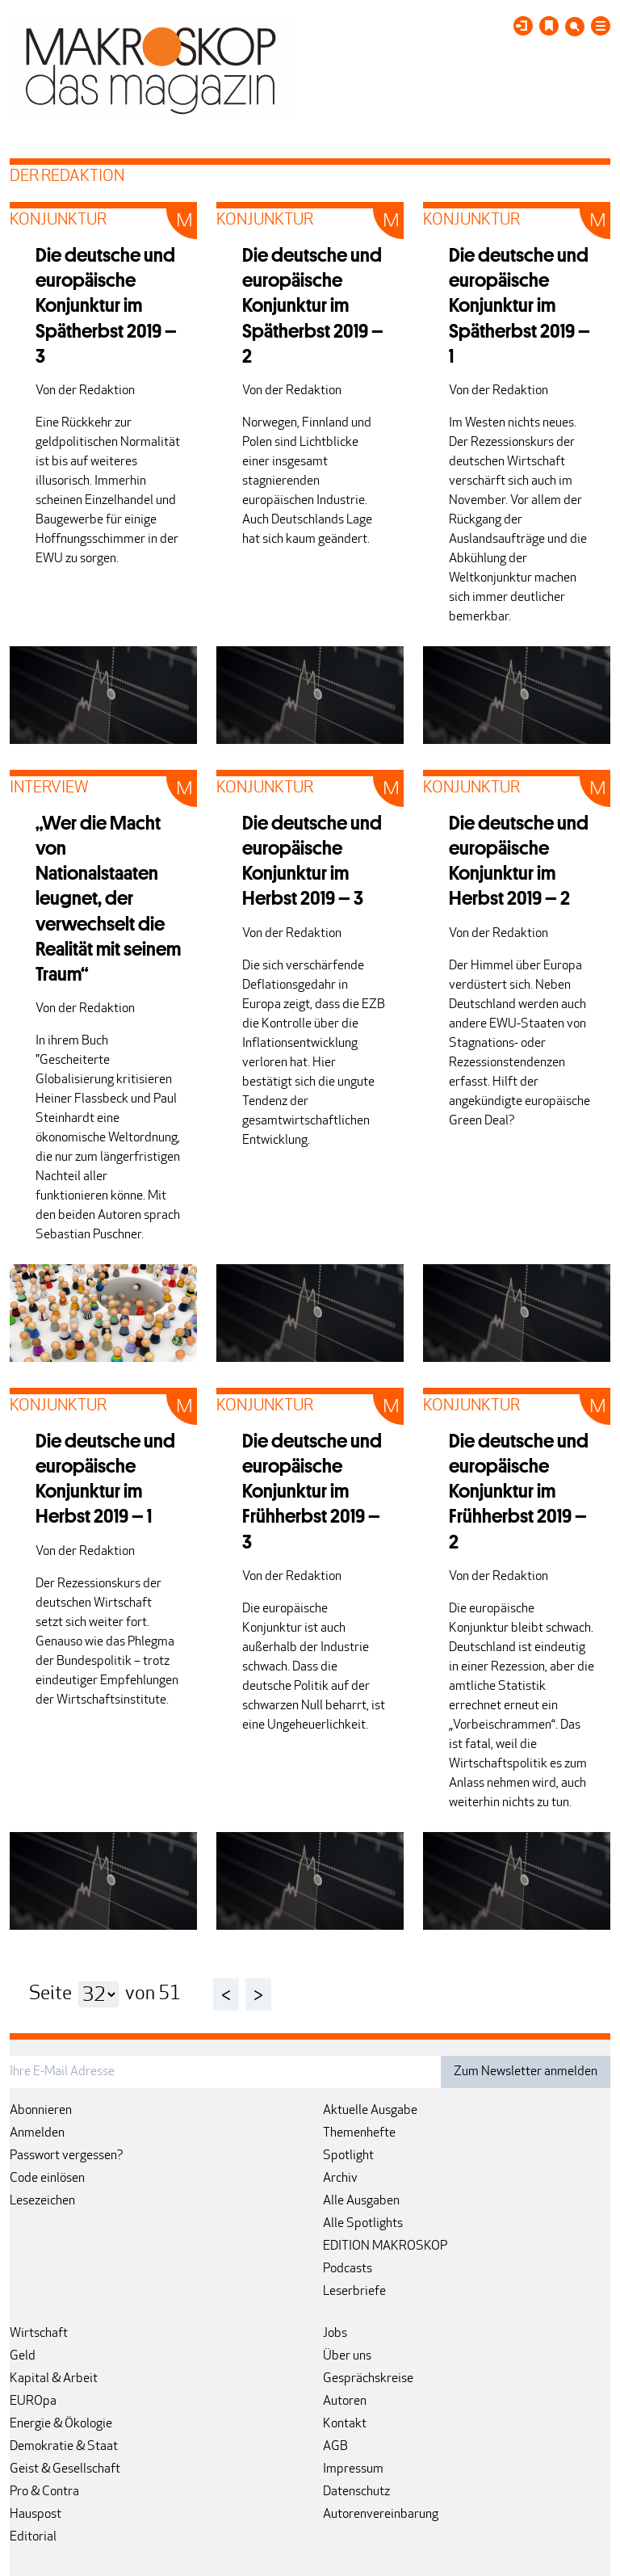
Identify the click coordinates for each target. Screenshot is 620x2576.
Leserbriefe (354, 2291)
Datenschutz (356, 2492)
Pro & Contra (44, 2492)
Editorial (33, 2537)
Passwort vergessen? (67, 2155)
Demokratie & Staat (64, 2446)
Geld (23, 2356)
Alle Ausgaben (361, 2201)
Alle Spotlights (363, 2223)
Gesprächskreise (368, 2378)
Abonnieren (41, 2110)
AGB (335, 2446)
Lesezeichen (42, 2201)
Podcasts (347, 2269)
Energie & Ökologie (61, 2424)
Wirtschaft (39, 2333)
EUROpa (33, 2401)
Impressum (353, 2469)
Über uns (347, 2356)
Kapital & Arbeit (54, 2378)
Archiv (340, 2178)
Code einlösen (47, 2178)
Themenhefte (359, 2133)
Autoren (345, 2401)
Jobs (335, 2333)
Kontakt (345, 2424)
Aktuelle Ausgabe (370, 2110)
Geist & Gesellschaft (65, 2469)
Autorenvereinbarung (380, 2514)
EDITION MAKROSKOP (385, 2246)
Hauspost (35, 2514)
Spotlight (348, 2155)
